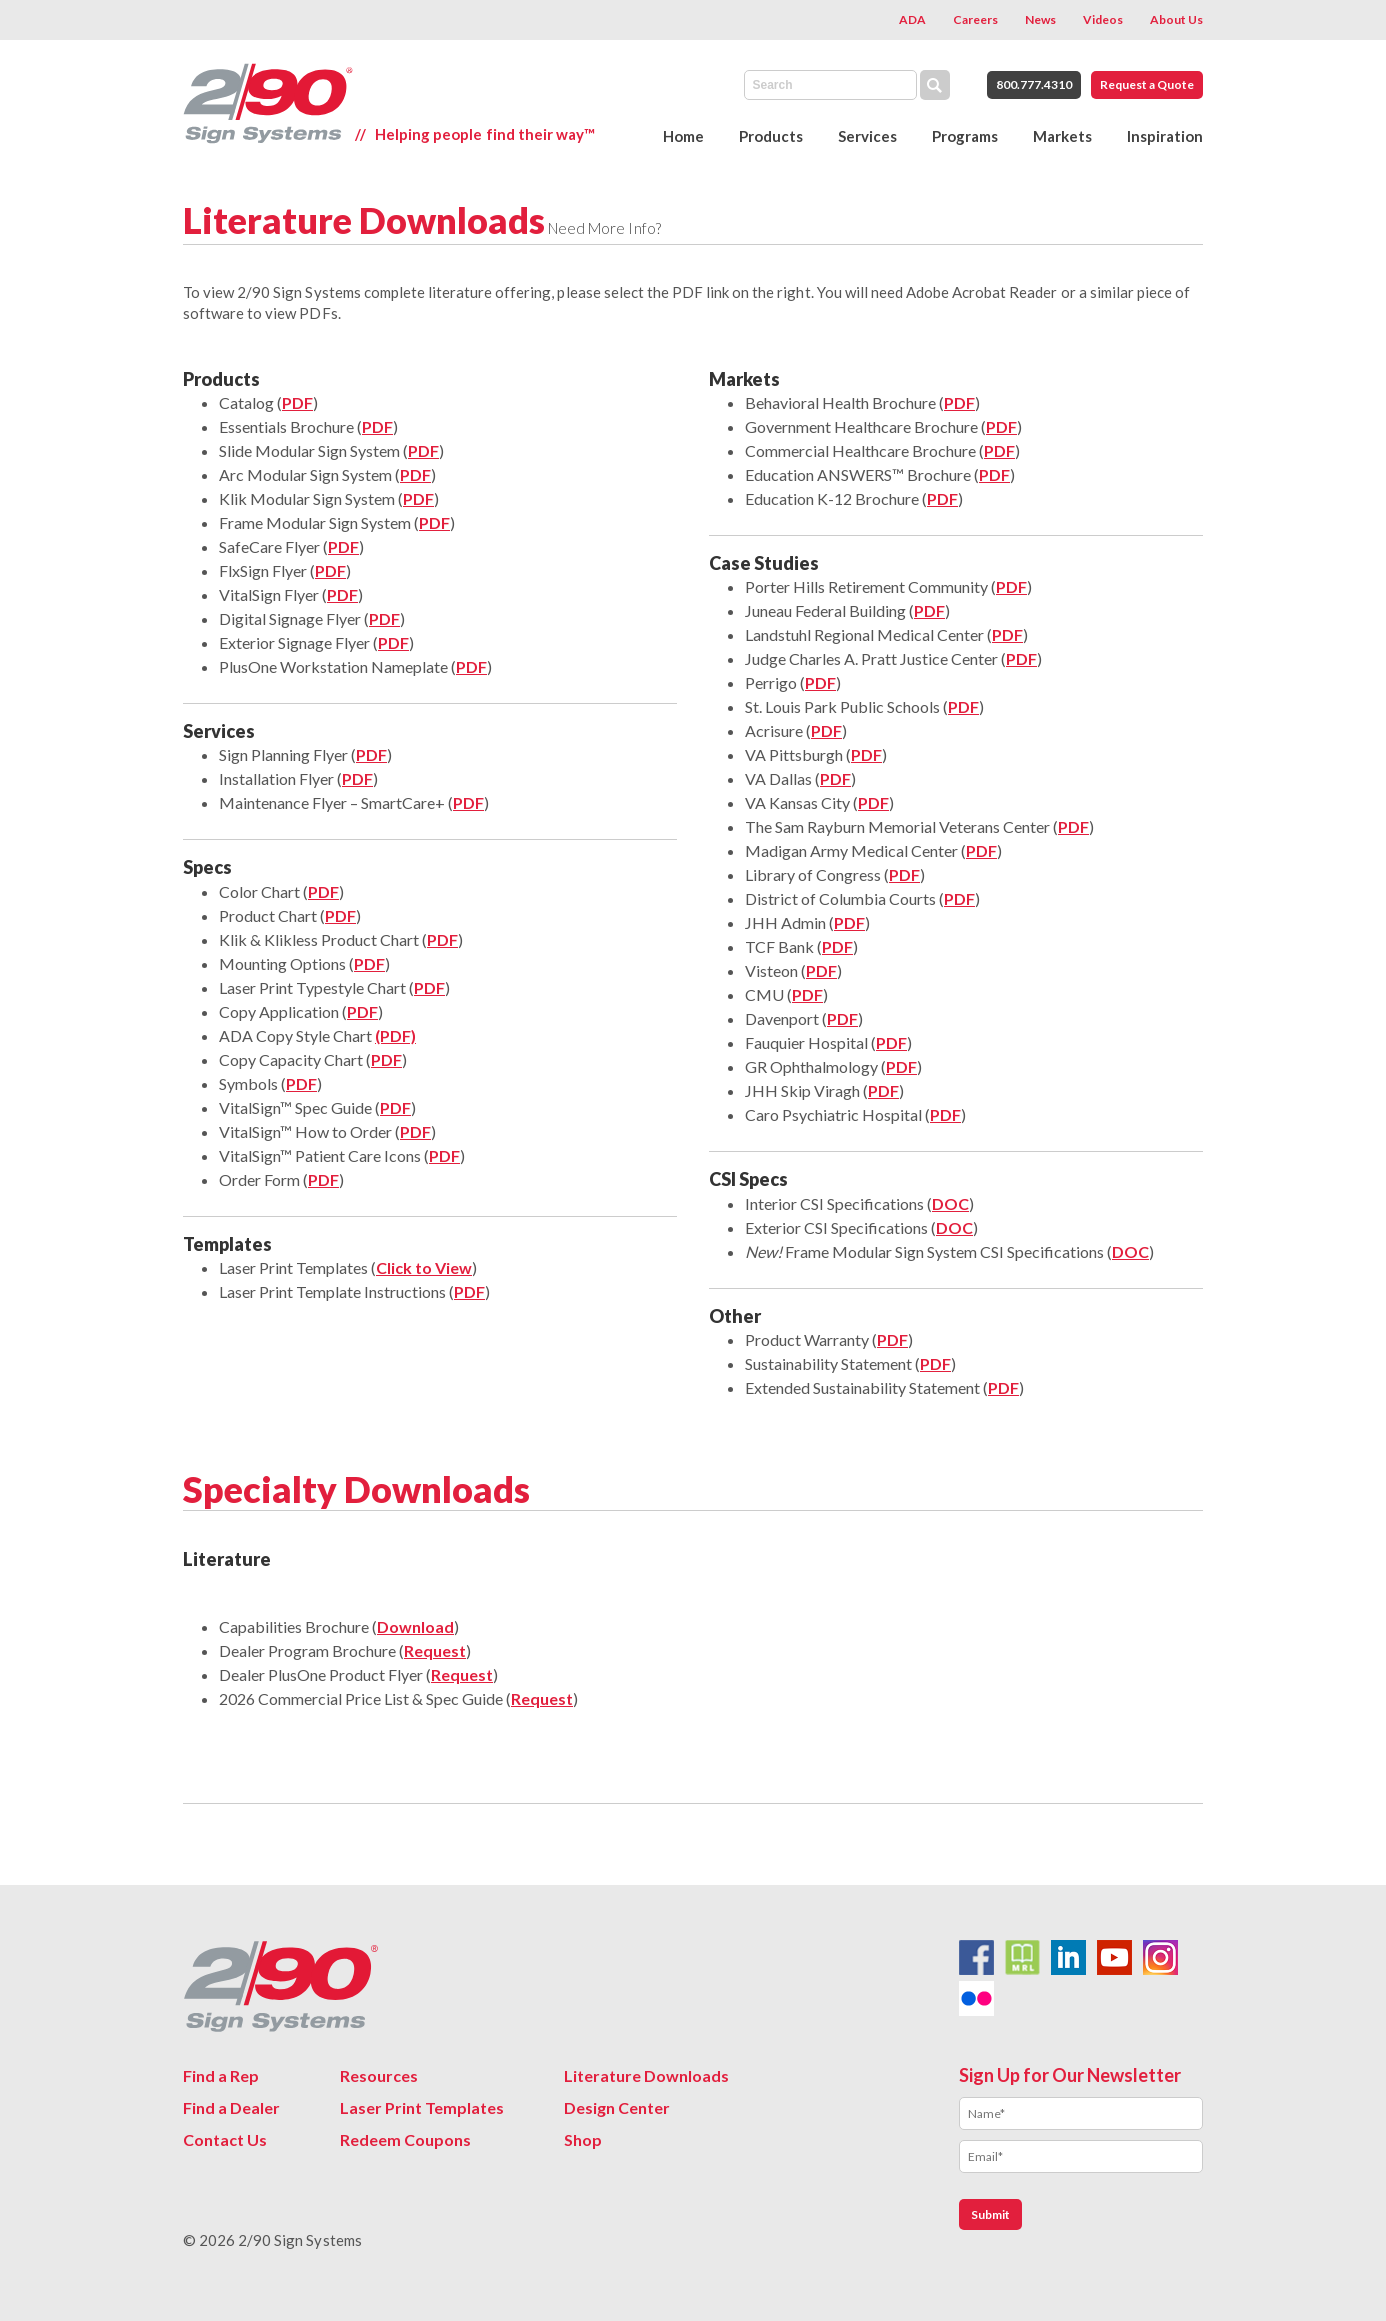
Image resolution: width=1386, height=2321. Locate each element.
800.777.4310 (1034, 84)
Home (683, 136)
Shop (583, 2139)
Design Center (617, 2107)
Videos (1103, 19)
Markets (1062, 136)
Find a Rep (221, 2075)
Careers (975, 19)
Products (771, 136)
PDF (423, 450)
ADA (912, 19)
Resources (379, 2075)
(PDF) (395, 1035)
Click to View (424, 1267)
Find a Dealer (231, 2107)
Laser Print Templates (422, 2107)
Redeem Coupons (405, 2139)
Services (867, 136)
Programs (965, 136)
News (1040, 19)
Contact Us (225, 2139)
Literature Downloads (646, 2075)
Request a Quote (1147, 84)
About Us (1176, 19)
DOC (950, 1203)
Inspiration (1165, 136)
